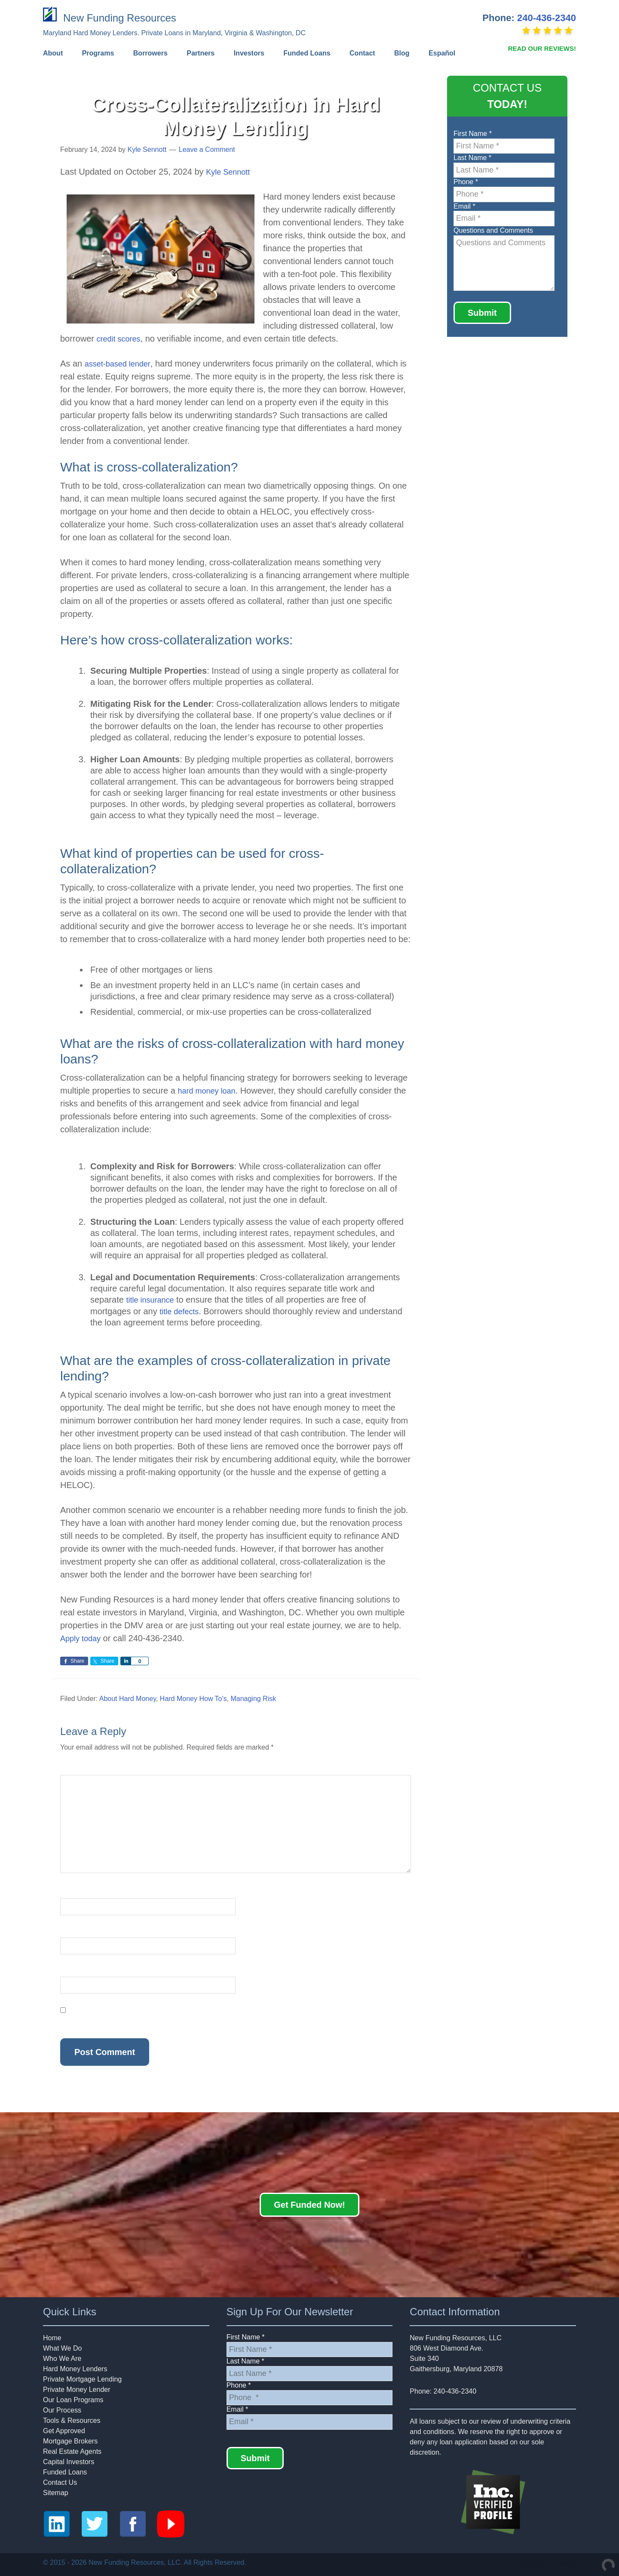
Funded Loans (65, 2471)
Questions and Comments (493, 230)
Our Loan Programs (73, 2399)
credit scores (120, 338)
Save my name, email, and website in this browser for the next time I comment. (180, 2020)
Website (72, 1971)
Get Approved (64, 2430)
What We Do (62, 2347)
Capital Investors (68, 2461)
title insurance (152, 1299)
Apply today (82, 1637)
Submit (482, 312)
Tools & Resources (71, 2420)
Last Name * (472, 157)
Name (71, 1892)
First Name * (473, 133)
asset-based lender (121, 363)
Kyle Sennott (230, 171)
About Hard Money (127, 1698)
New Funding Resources (121, 17)
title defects (181, 1311)
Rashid (565, 2562)
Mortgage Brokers (70, 2440)
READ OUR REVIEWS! (542, 48)
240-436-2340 (546, 17)
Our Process (62, 2409)
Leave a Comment (207, 149)
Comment (77, 1769)
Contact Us (60, 2482)
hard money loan (210, 1090)
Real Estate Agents (72, 2451)
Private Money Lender (76, 2389)
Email (71, 1931)
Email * (464, 206)
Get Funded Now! (309, 2204)
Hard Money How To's (193, 1698)
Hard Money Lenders (75, 2368)
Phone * (466, 181)
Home (52, 2337)
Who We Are (62, 2358)
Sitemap (55, 2492)
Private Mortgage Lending (82, 2378)
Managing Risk (253, 1698)
